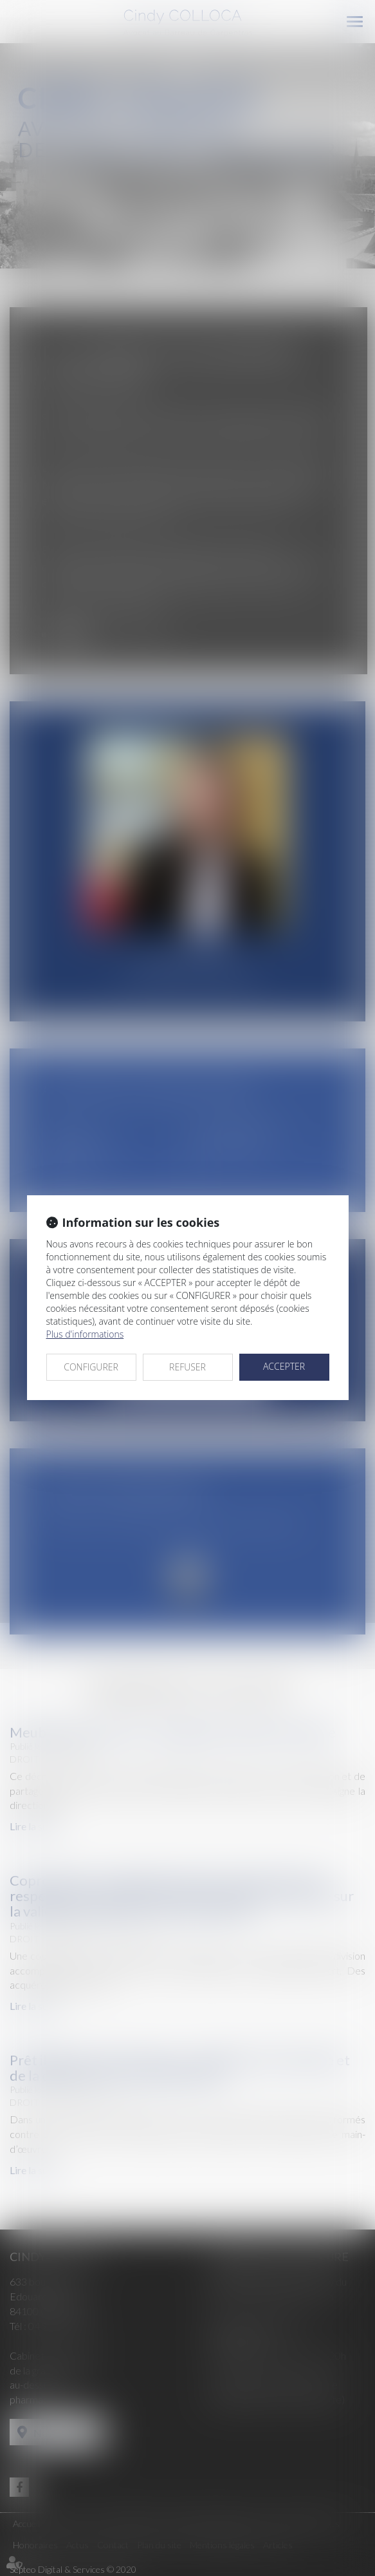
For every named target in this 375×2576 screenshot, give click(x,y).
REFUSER (187, 1367)
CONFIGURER (91, 1367)
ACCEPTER (284, 1366)
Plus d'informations (85, 1334)
